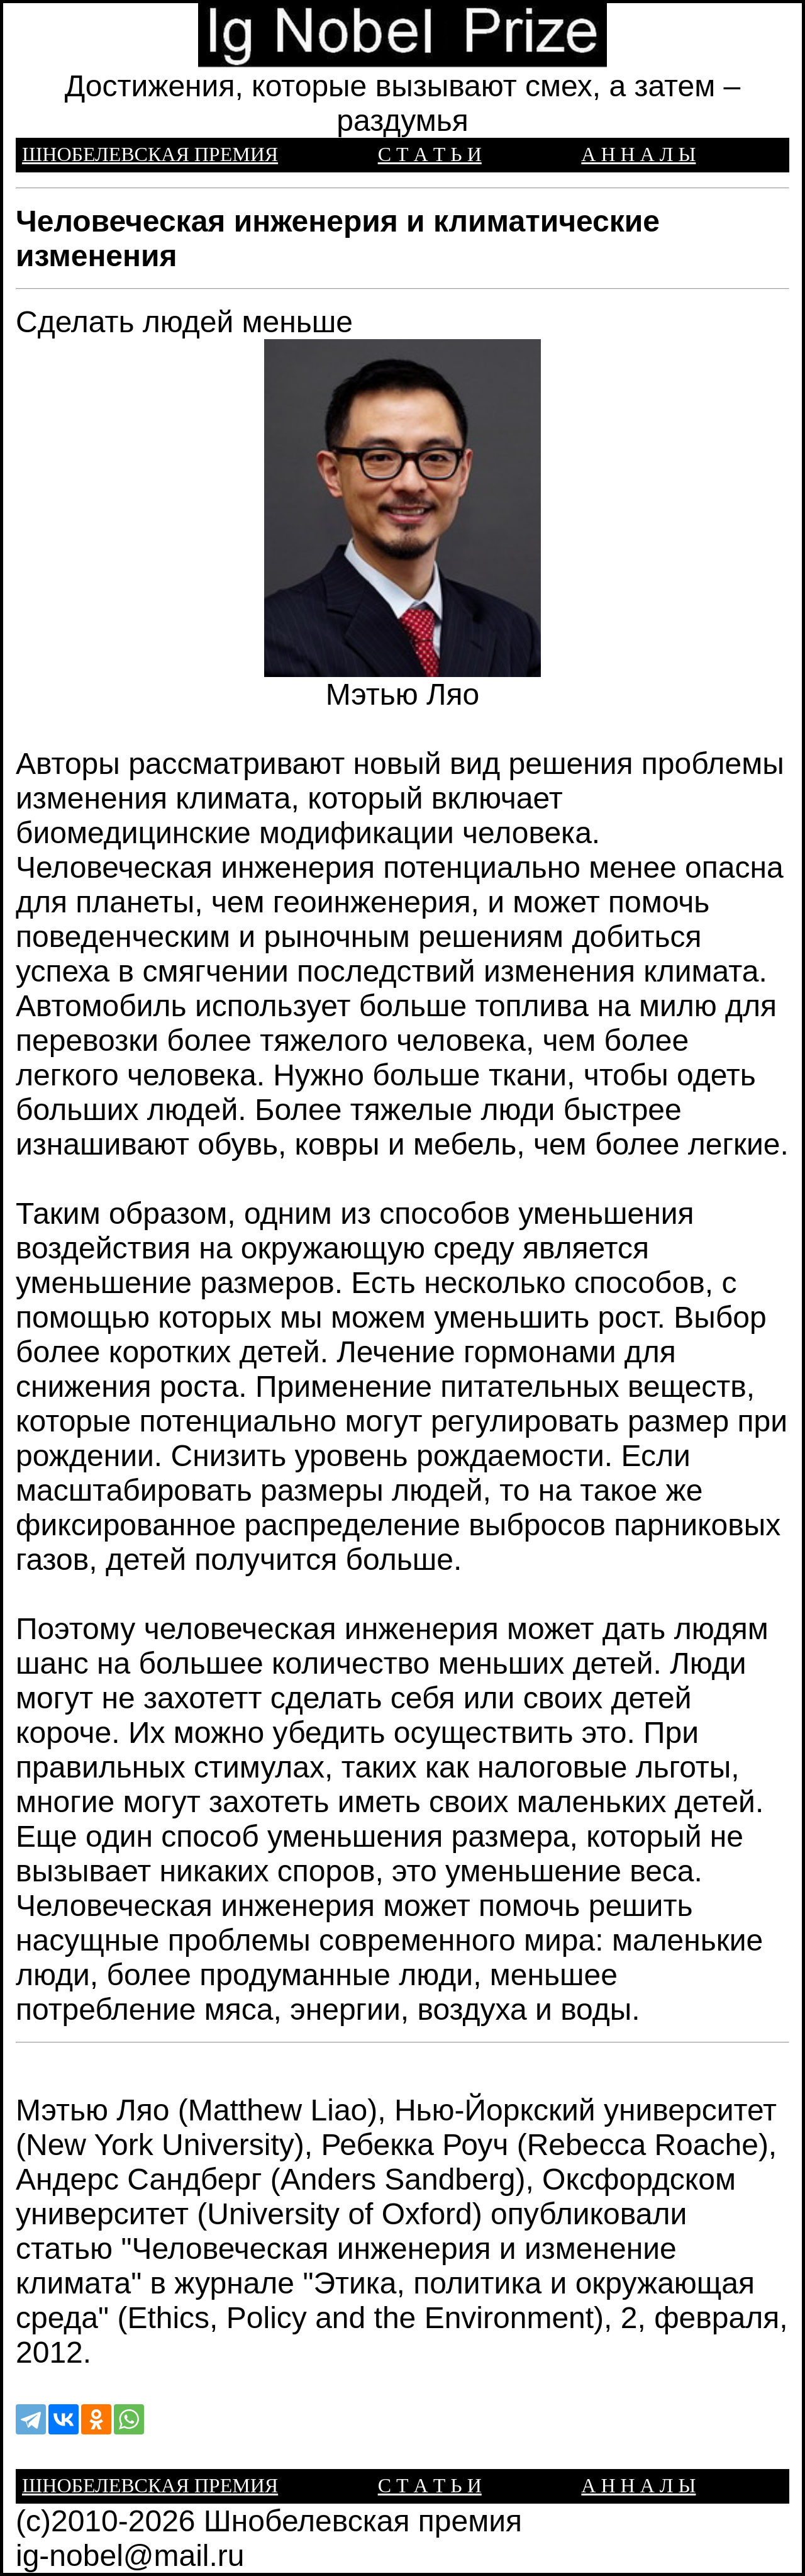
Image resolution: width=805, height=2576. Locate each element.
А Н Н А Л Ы (638, 154)
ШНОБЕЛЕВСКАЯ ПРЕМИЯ (150, 154)
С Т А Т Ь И (430, 154)
